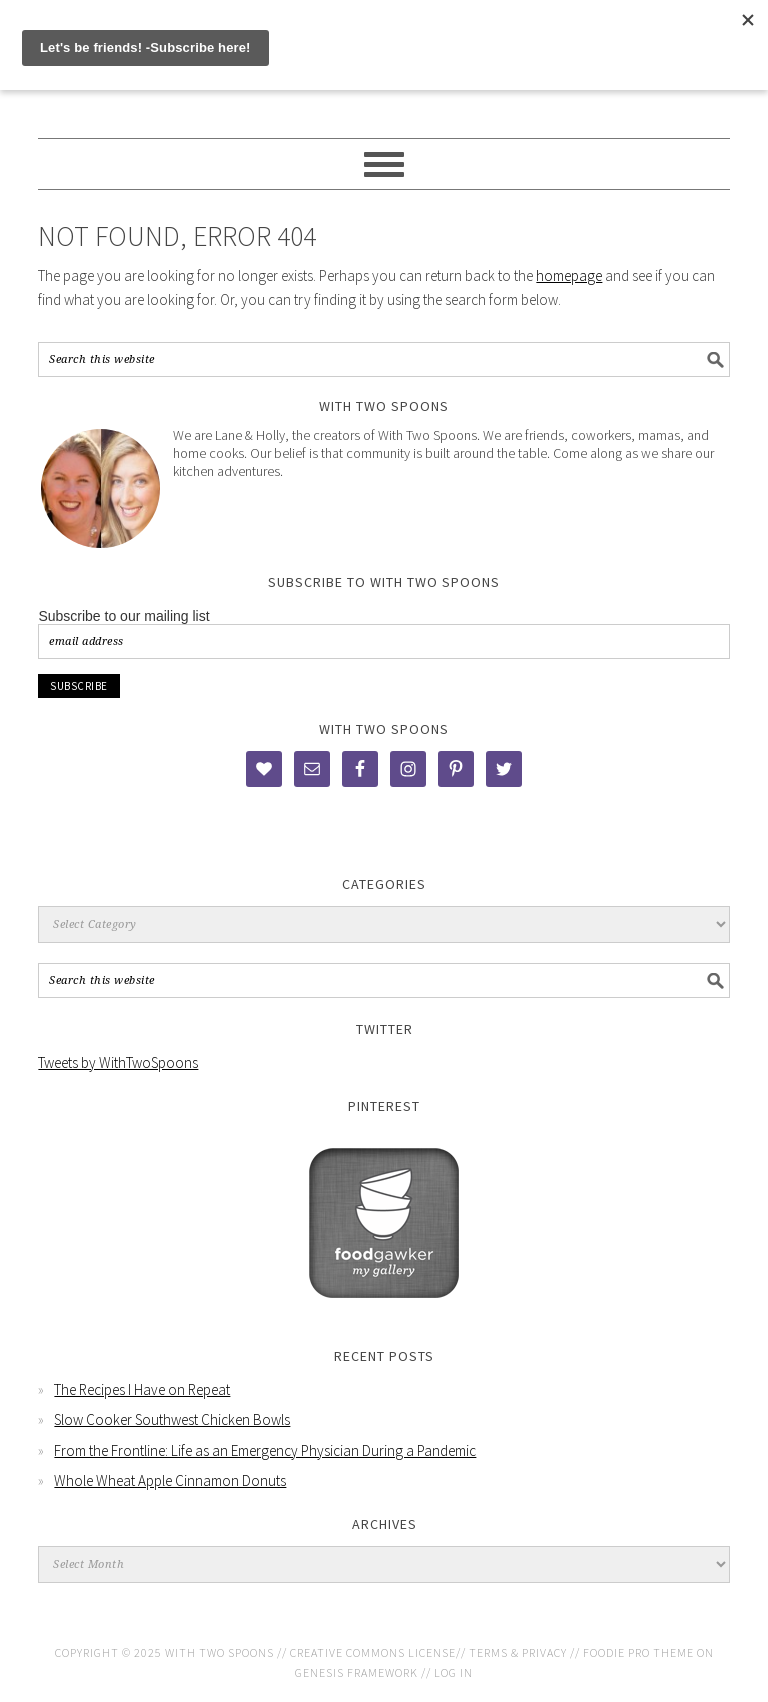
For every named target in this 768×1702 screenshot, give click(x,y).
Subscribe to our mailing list (123, 616)
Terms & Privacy (518, 1652)
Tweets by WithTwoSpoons (118, 1062)
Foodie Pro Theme (638, 1652)
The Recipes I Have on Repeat (142, 1389)
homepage (569, 275)
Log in (453, 1672)
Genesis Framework (356, 1672)
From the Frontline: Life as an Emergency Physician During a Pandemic (265, 1450)
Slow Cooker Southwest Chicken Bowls (172, 1419)
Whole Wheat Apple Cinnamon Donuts (170, 1480)
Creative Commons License (373, 1652)
